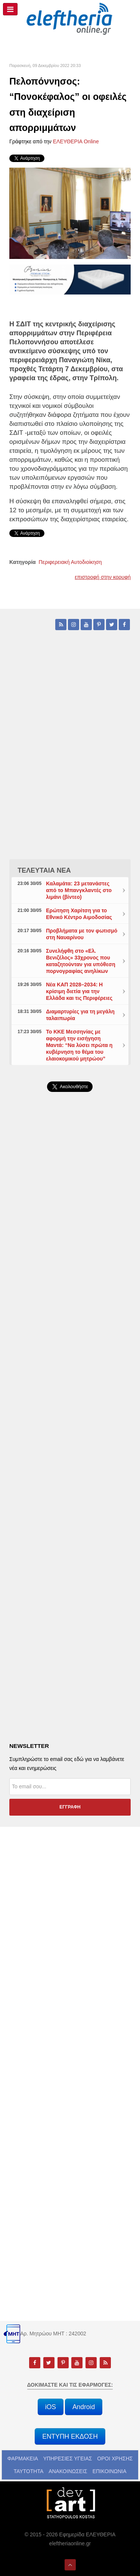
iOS (50, 2407)
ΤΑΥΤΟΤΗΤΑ (28, 2471)
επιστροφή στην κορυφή (103, 577)
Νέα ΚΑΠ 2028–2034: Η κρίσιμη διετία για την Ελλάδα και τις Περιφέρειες (79, 991)
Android (83, 2407)
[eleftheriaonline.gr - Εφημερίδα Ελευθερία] (70, 19)
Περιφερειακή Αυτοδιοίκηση (70, 562)
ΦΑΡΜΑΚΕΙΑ (22, 2458)
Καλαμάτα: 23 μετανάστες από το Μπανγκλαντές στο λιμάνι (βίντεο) (79, 890)
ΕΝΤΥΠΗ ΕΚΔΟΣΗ (70, 2436)
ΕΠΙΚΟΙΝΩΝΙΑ (110, 2471)
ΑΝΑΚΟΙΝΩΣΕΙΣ (68, 2471)
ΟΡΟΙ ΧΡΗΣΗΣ (115, 2458)
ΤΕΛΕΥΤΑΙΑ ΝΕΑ (44, 870)
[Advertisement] (70, 1293)
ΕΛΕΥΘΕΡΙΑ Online (76, 141)
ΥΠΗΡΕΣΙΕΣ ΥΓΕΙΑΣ (67, 2458)
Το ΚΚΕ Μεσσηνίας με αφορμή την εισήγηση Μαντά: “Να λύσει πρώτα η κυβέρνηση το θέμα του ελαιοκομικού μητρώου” (79, 1045)
